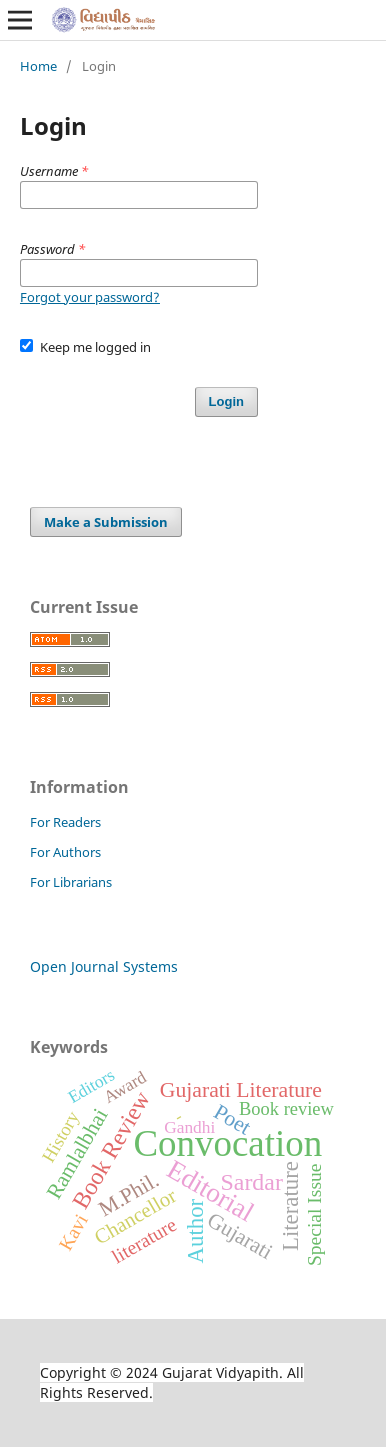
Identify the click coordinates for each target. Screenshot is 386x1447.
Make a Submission (106, 522)
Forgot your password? (90, 297)
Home (38, 66)
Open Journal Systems (104, 966)
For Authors (65, 852)
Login (226, 401)
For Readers (65, 822)
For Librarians (71, 882)
